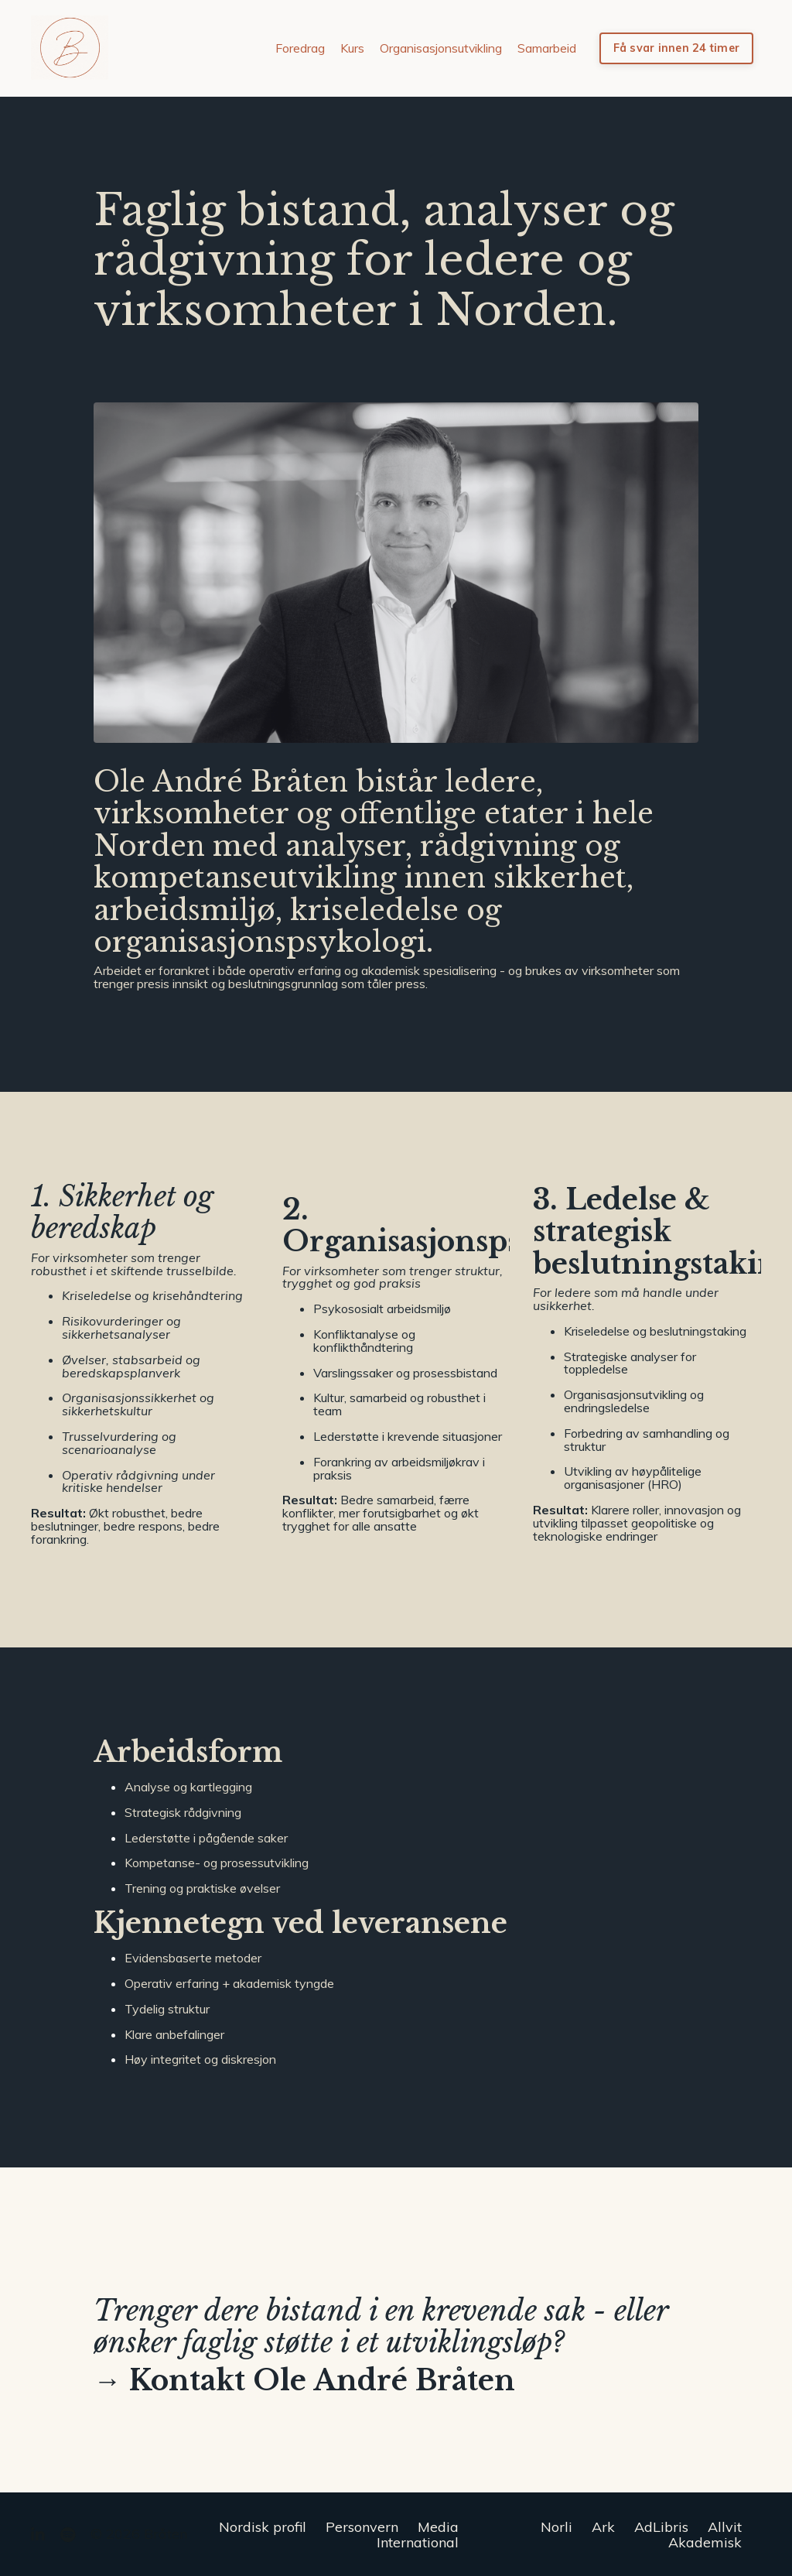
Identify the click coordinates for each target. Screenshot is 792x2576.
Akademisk (705, 2541)
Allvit (725, 2526)
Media (438, 2526)
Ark (603, 2526)
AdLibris (661, 2526)
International (418, 2541)
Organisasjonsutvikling (440, 48)
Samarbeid (546, 48)
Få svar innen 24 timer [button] (676, 48)
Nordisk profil (262, 2526)
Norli (556, 2526)
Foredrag (299, 48)
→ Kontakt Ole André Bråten (304, 2380)
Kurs (352, 48)
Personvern (362, 2526)
